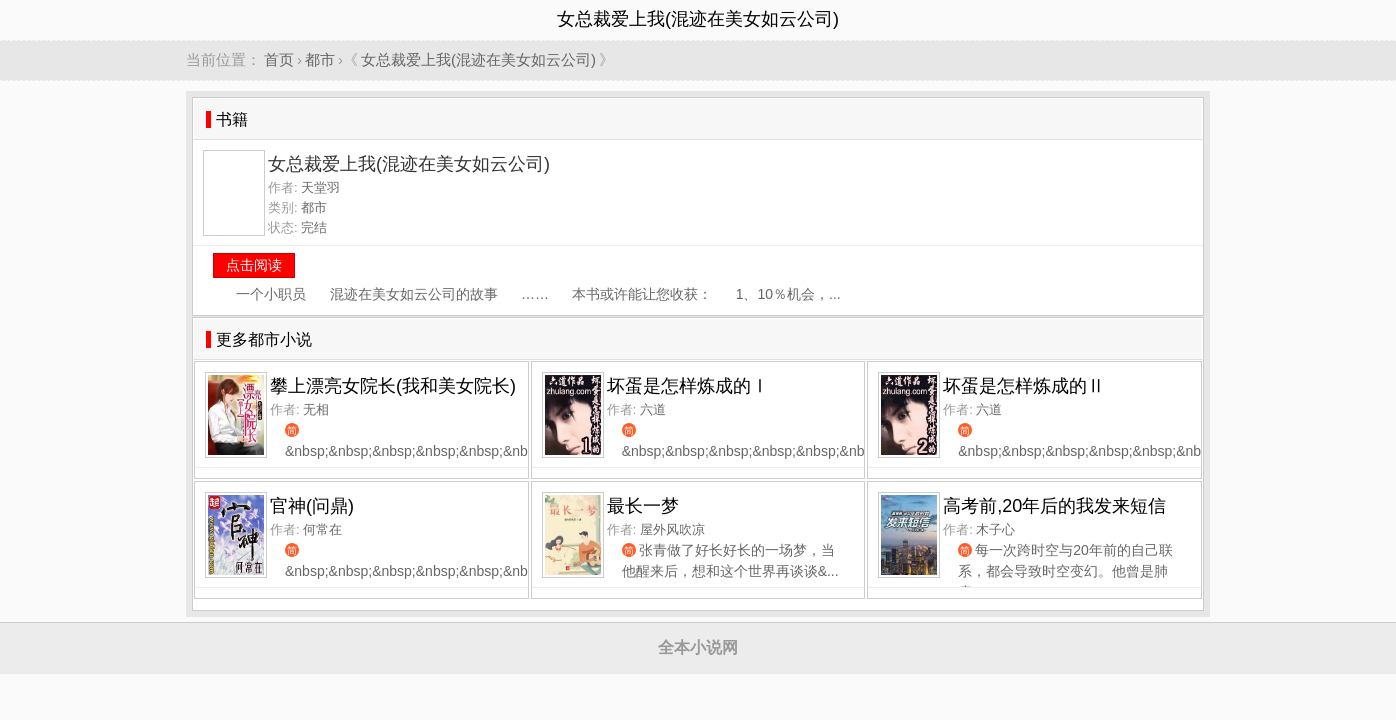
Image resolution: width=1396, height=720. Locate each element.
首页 (279, 59)
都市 (320, 59)
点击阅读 (254, 265)
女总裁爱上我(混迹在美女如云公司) (478, 59)
